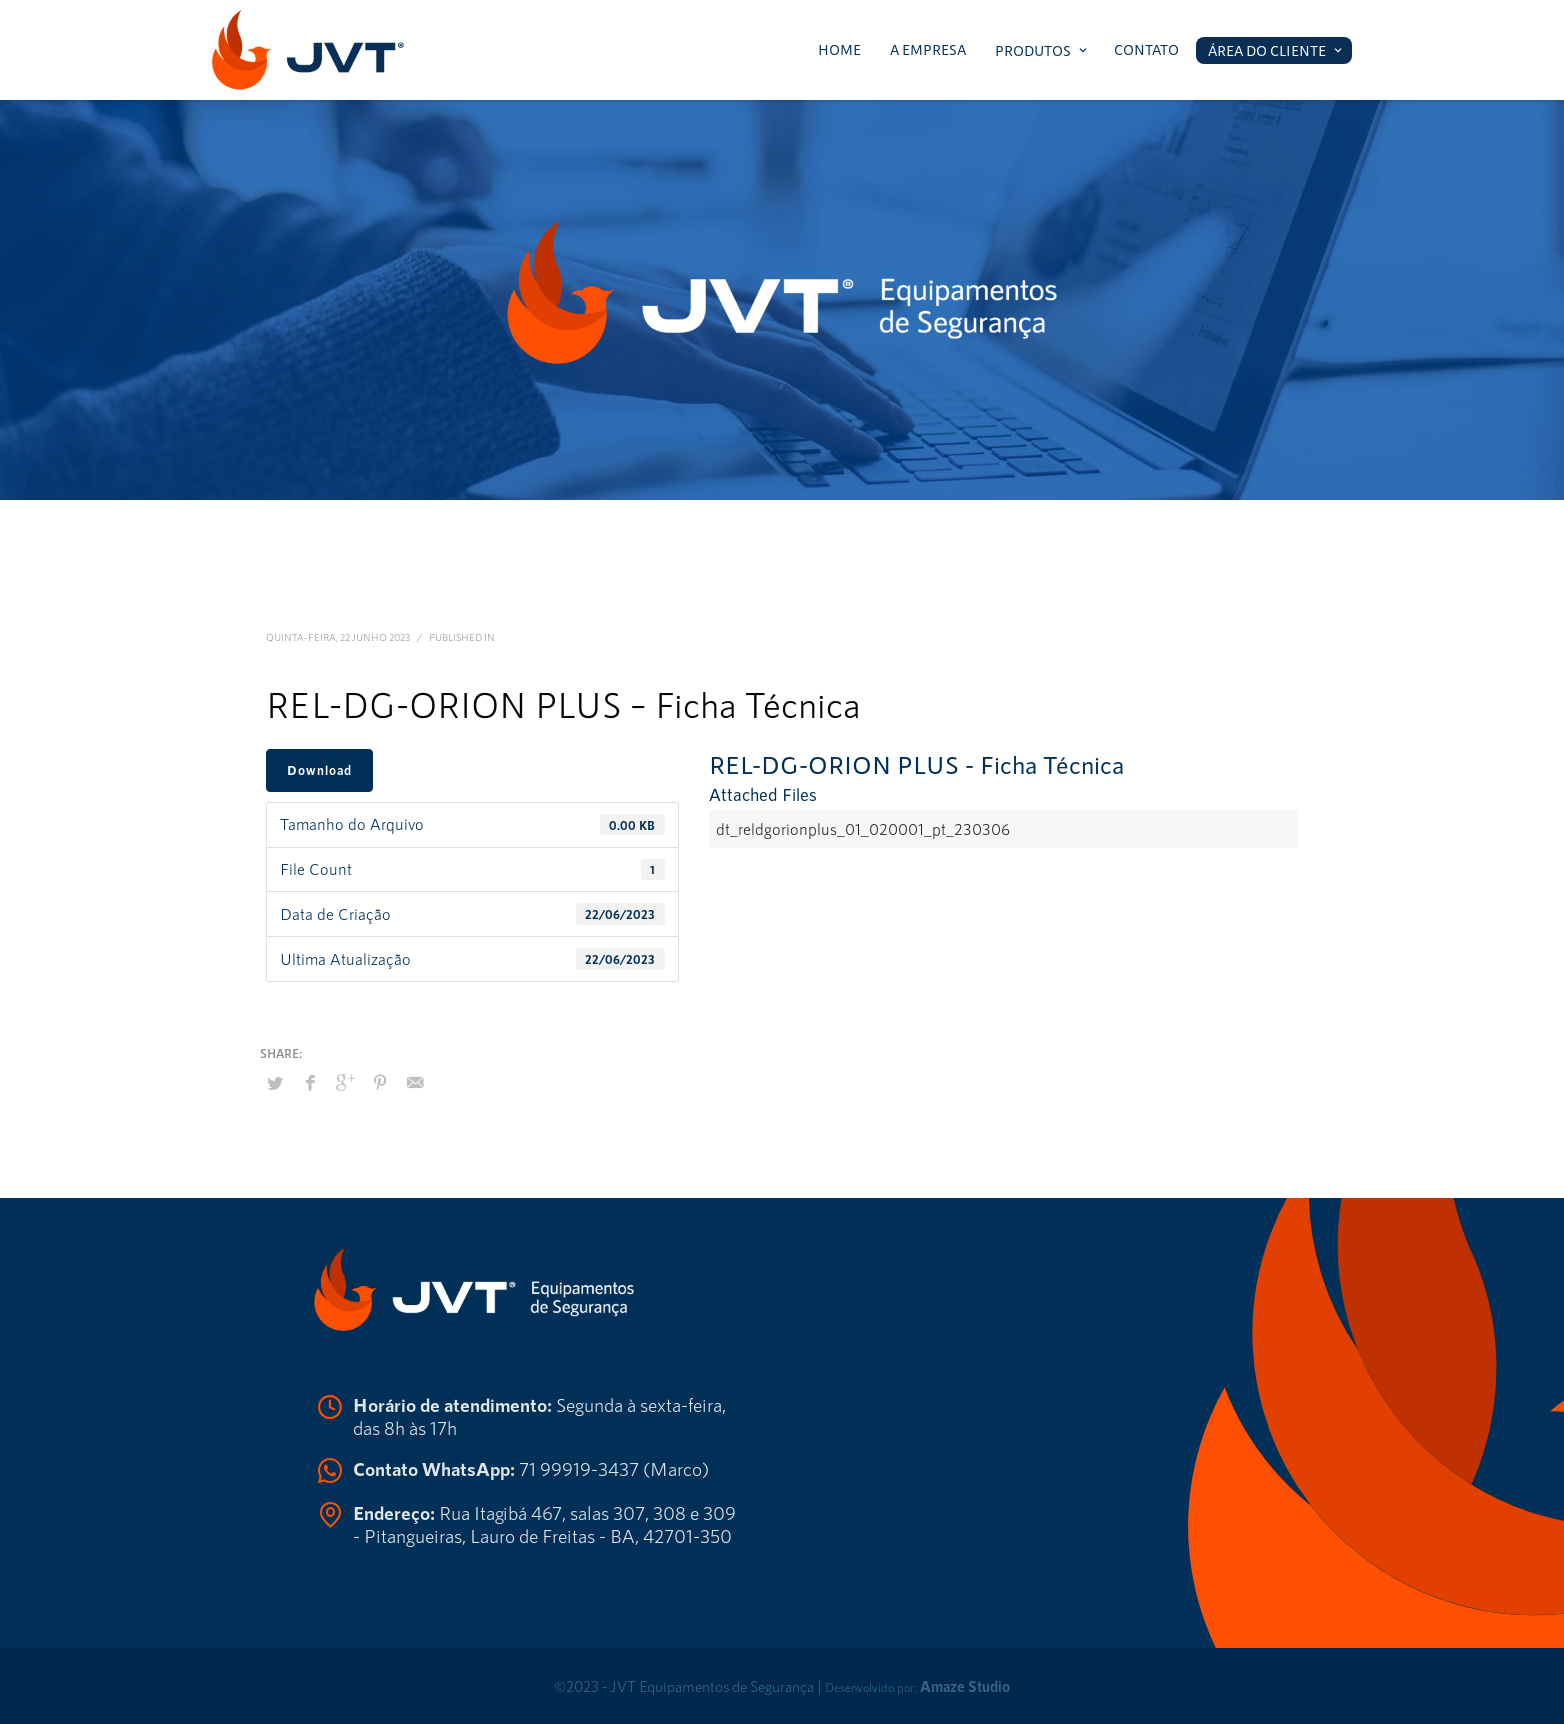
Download (319, 770)
